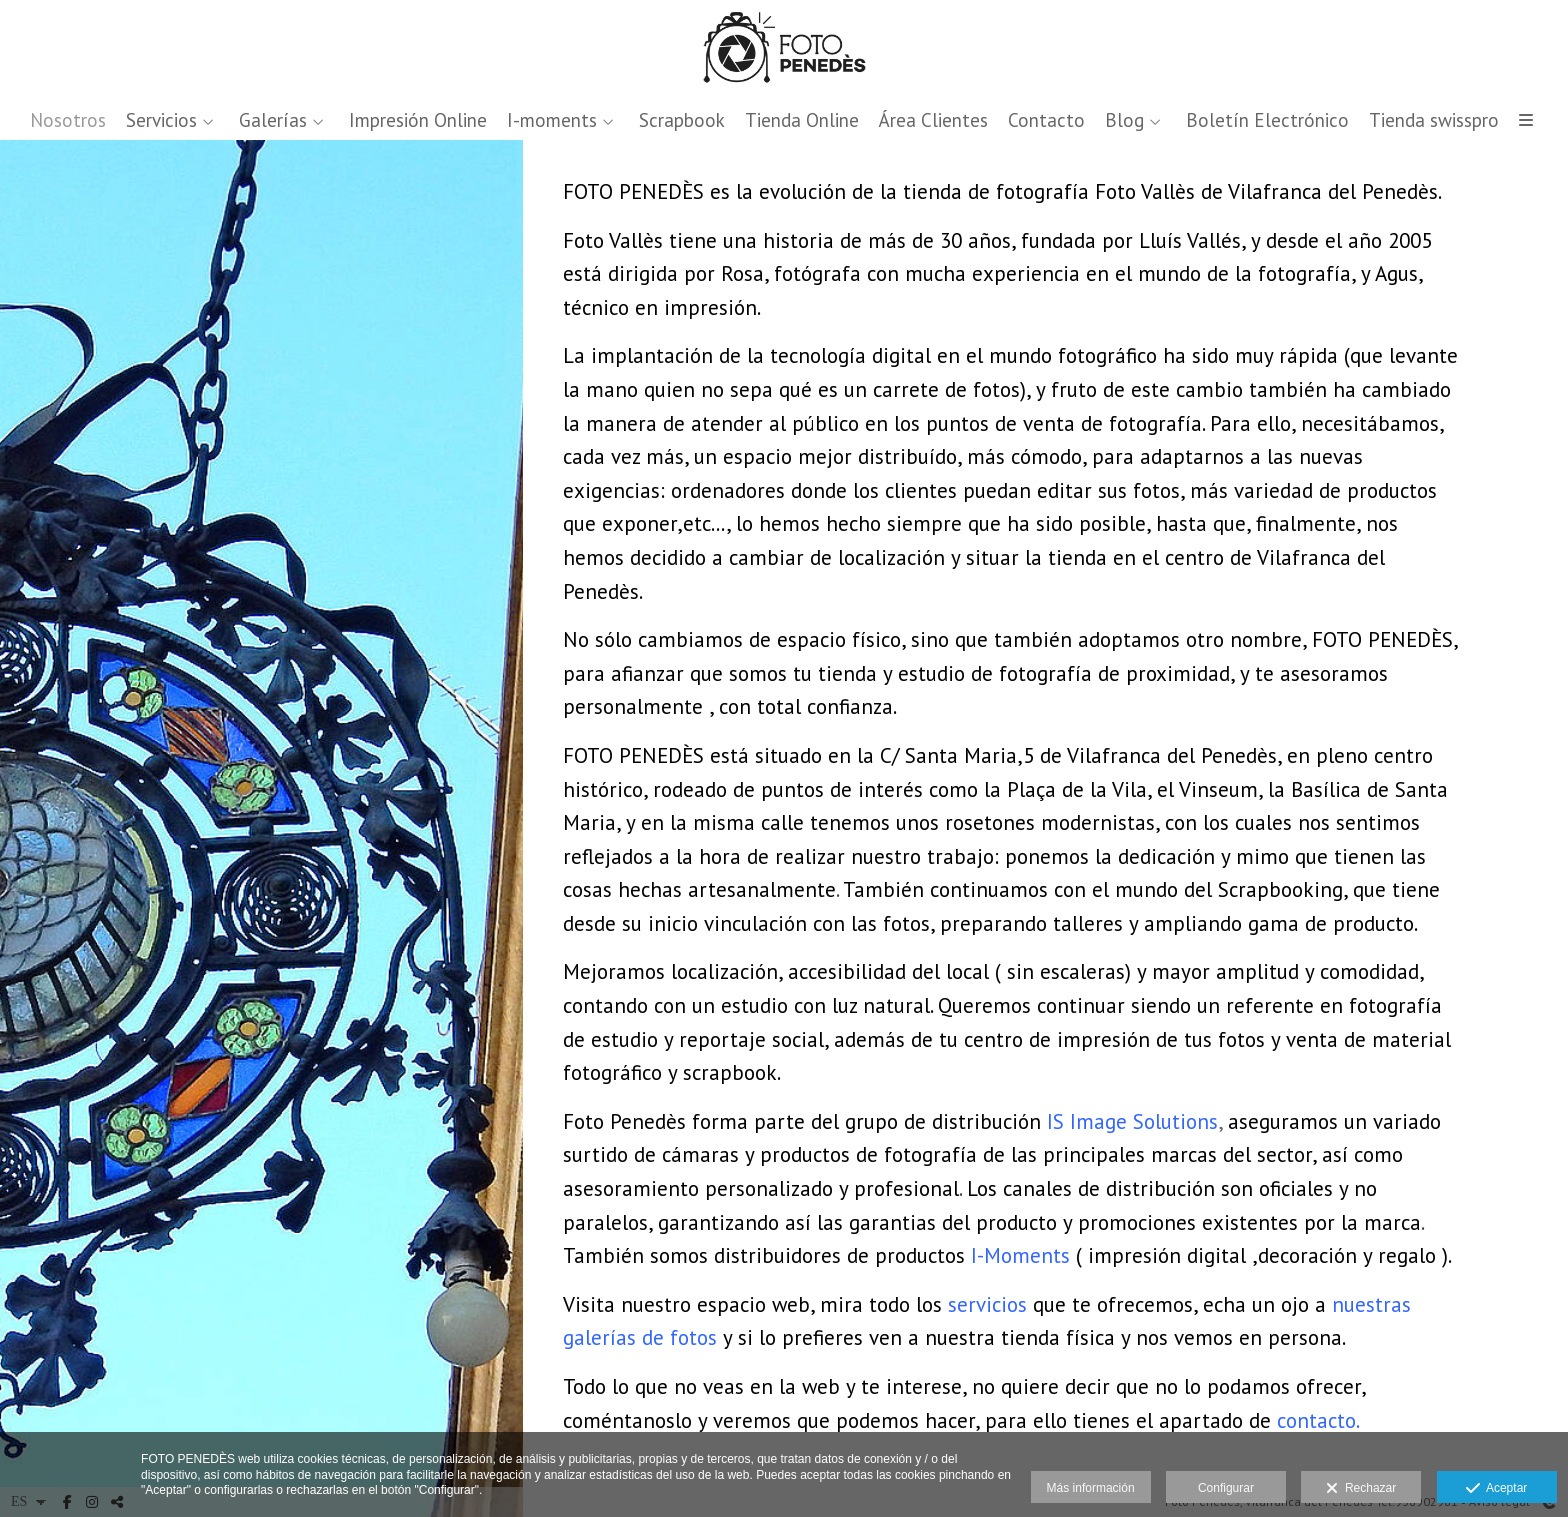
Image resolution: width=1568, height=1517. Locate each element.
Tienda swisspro (1434, 120)
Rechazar (1361, 1489)
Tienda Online (802, 120)
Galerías (273, 120)
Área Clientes (933, 120)
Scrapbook (682, 120)
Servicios (161, 120)
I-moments (552, 120)
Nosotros (68, 120)
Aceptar (1496, 1489)
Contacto (1046, 120)
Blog (1124, 120)
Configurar (1226, 1488)
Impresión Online (418, 120)
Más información (1091, 1488)
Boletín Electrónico (1267, 120)
